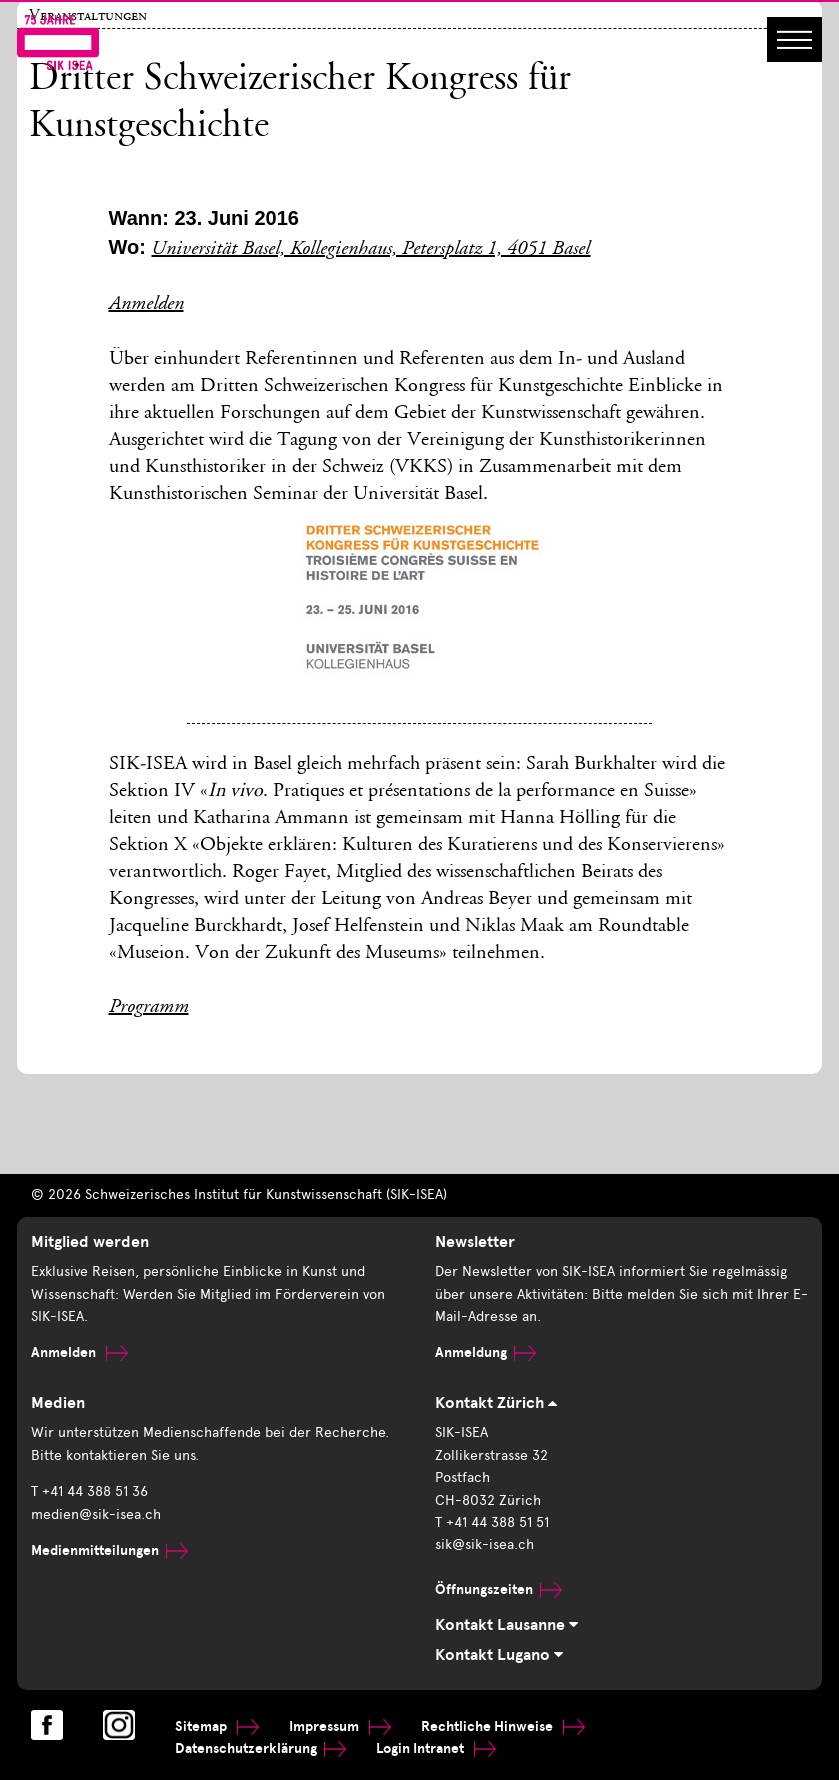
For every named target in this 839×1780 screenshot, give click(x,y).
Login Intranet (436, 1748)
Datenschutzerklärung (260, 1748)
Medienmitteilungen (109, 1550)
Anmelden (146, 305)
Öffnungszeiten (498, 1589)
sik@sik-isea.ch (484, 1544)
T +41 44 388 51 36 (89, 1491)
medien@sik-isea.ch (96, 1514)
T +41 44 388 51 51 (492, 1522)
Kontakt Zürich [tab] (496, 1403)
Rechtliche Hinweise (503, 1726)
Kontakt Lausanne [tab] (506, 1625)
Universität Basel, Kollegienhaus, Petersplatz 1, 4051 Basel (370, 250)
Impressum (340, 1726)
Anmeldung (485, 1352)
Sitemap (217, 1726)
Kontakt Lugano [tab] (499, 1655)
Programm (149, 1008)
